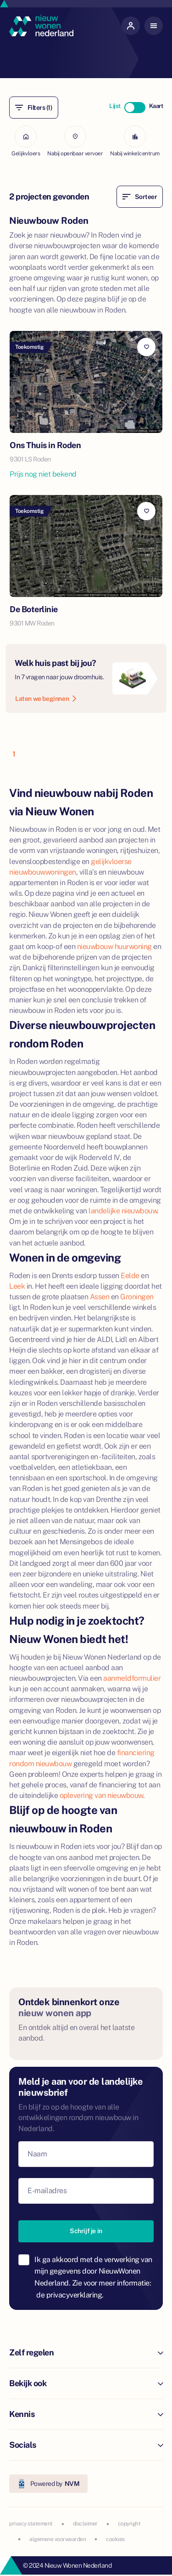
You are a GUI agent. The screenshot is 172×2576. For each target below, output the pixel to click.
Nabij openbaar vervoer (75, 141)
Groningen (137, 1296)
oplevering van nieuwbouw (101, 1795)
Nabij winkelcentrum (135, 141)
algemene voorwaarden (57, 2539)
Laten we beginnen (45, 698)
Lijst (115, 105)
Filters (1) (33, 107)
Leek (17, 1286)
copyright (129, 2523)
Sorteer (139, 196)
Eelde (130, 1275)
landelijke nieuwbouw (123, 1210)
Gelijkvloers (25, 141)
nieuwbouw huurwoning (114, 946)
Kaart (156, 105)
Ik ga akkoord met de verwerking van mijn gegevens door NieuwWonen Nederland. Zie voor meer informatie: (93, 2277)
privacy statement (31, 2523)
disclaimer (85, 2523)
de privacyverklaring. (70, 2295)
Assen (100, 1296)
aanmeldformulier (132, 1678)
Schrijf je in (86, 2231)
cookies (115, 2539)
